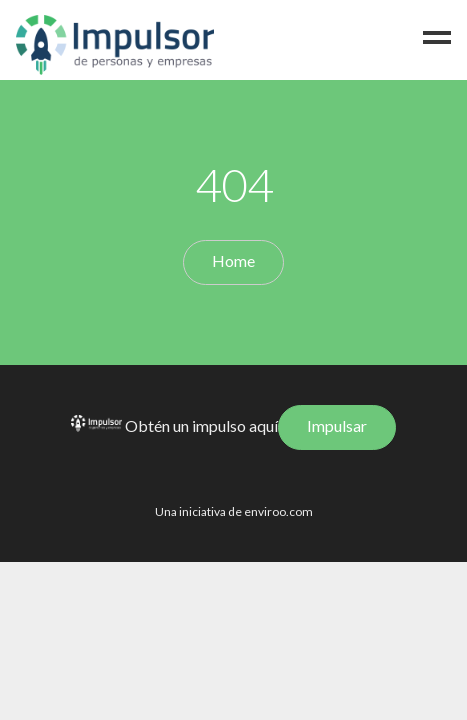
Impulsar (337, 425)
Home (233, 260)
